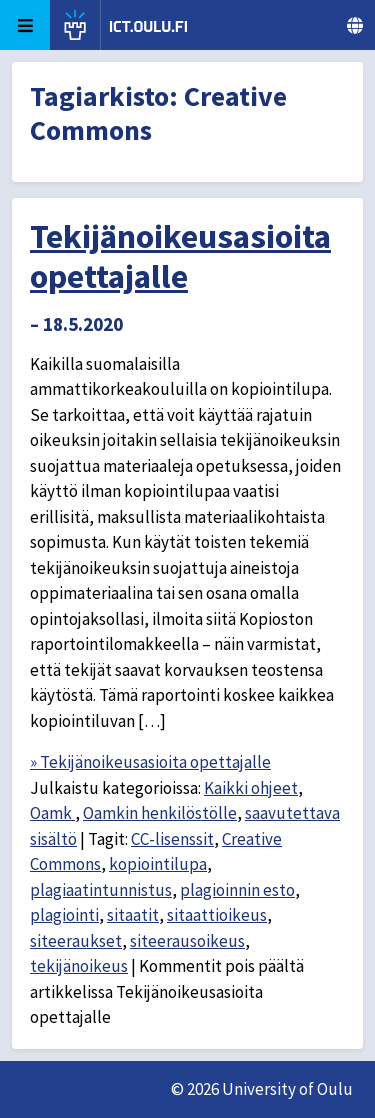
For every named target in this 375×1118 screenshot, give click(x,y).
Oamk (52, 813)
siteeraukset (76, 941)
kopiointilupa (158, 864)
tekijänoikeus (79, 966)
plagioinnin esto (237, 890)
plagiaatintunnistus (101, 890)
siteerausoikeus (187, 941)
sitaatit (133, 915)
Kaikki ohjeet (251, 788)
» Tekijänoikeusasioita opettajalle (150, 762)
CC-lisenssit (172, 839)
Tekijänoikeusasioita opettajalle (180, 256)
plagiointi (64, 915)
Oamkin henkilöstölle (160, 813)
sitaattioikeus (217, 915)
